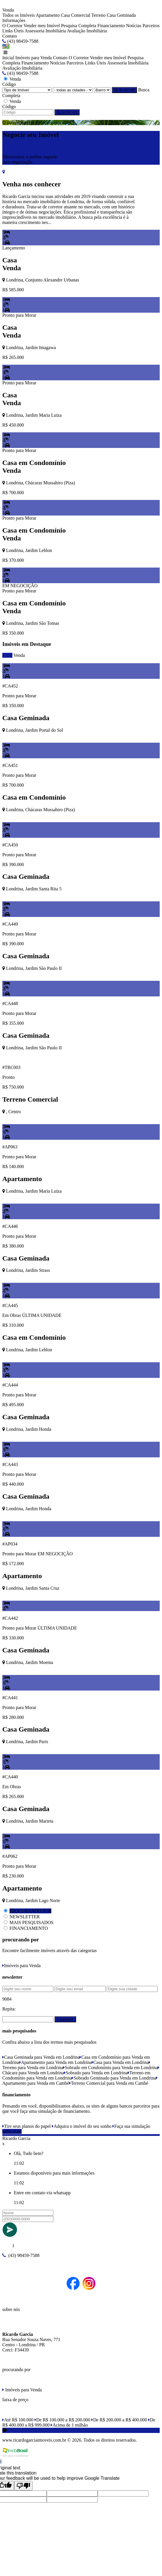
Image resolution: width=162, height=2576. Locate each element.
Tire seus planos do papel (26, 2126)
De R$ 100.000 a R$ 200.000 (62, 2419)
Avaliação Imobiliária (87, 30)
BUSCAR (124, 90)
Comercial (80, 15)
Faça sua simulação (131, 2126)
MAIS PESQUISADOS (31, 1922)
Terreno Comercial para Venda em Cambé (108, 2083)
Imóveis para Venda (33, 57)
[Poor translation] (23, 2485)
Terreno (98, 15)
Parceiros (151, 25)
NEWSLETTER (25, 1916)
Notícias (133, 25)
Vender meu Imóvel (41, 25)
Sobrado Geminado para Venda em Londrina (114, 2077)
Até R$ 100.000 (17, 2419)
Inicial (8, 57)
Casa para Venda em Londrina (120, 2062)
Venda (19, 655)
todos (7, 655)
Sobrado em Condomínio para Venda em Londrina (110, 2067)
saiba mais (12, 2131)
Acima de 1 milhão (69, 2425)
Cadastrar (65, 2019)
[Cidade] (73, 90)
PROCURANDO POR (30, 1910)
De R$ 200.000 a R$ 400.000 (119, 2419)
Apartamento (48, 15)
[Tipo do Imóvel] (27, 90)
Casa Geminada (121, 15)
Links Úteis (13, 30)
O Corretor (12, 25)
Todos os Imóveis (18, 15)
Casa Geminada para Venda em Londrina (41, 2057)
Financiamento (111, 25)
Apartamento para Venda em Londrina (55, 2062)
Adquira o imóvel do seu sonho (81, 2126)
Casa (65, 15)
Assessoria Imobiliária (45, 30)
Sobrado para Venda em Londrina (96, 2072)
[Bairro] (102, 90)
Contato (9, 36)
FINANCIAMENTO (29, 1928)
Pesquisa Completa (78, 25)
